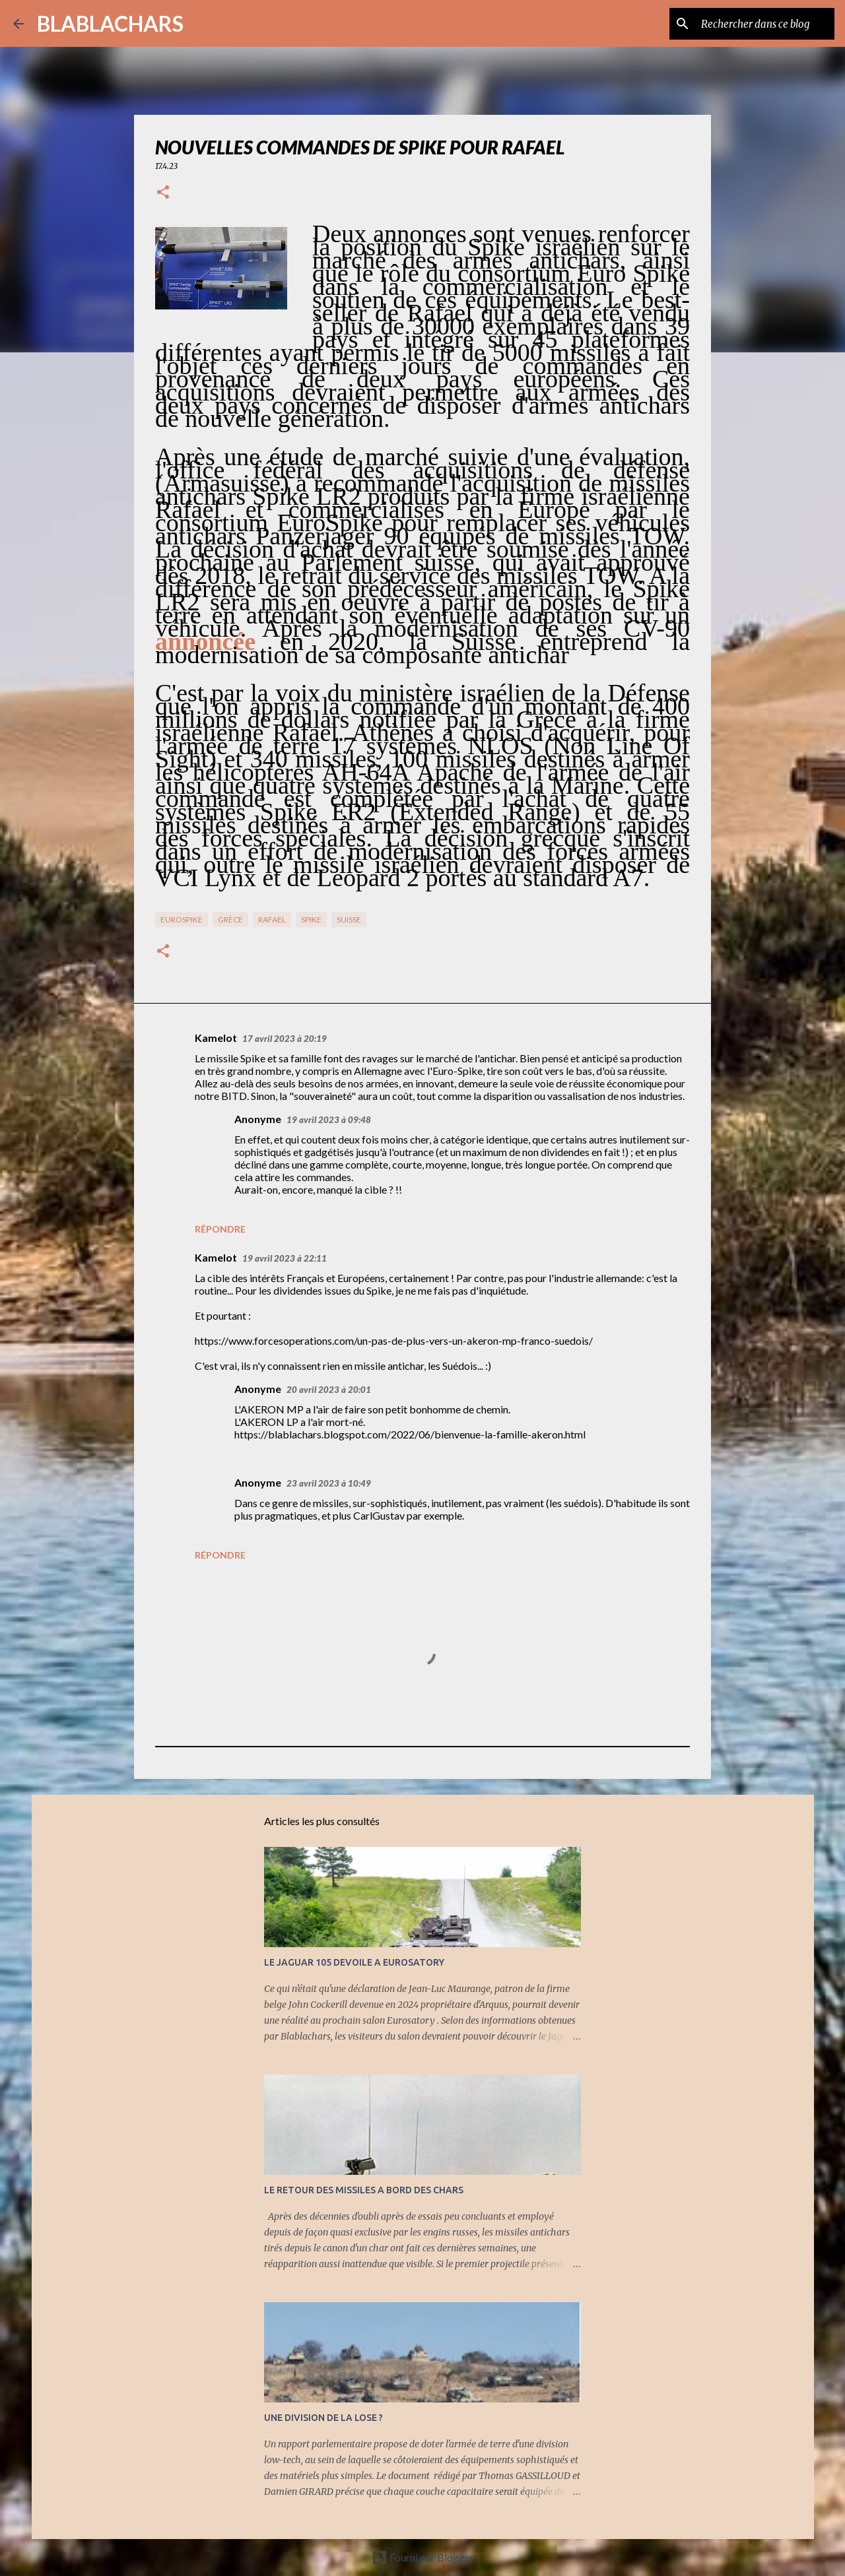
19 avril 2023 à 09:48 (329, 1119)
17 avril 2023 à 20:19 (284, 1038)
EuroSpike (181, 919)
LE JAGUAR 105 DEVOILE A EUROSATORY (354, 1962)
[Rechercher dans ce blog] (765, 24)
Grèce (230, 919)
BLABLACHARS (110, 23)
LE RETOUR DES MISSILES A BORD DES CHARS (363, 2190)
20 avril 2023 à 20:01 (329, 1389)
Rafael (272, 919)
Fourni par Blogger (423, 2557)
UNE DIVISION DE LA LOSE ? (323, 2417)
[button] (163, 193)
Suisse (349, 919)
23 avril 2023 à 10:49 (329, 1483)
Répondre (220, 1229)
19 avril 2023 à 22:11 (284, 1258)
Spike (311, 919)
